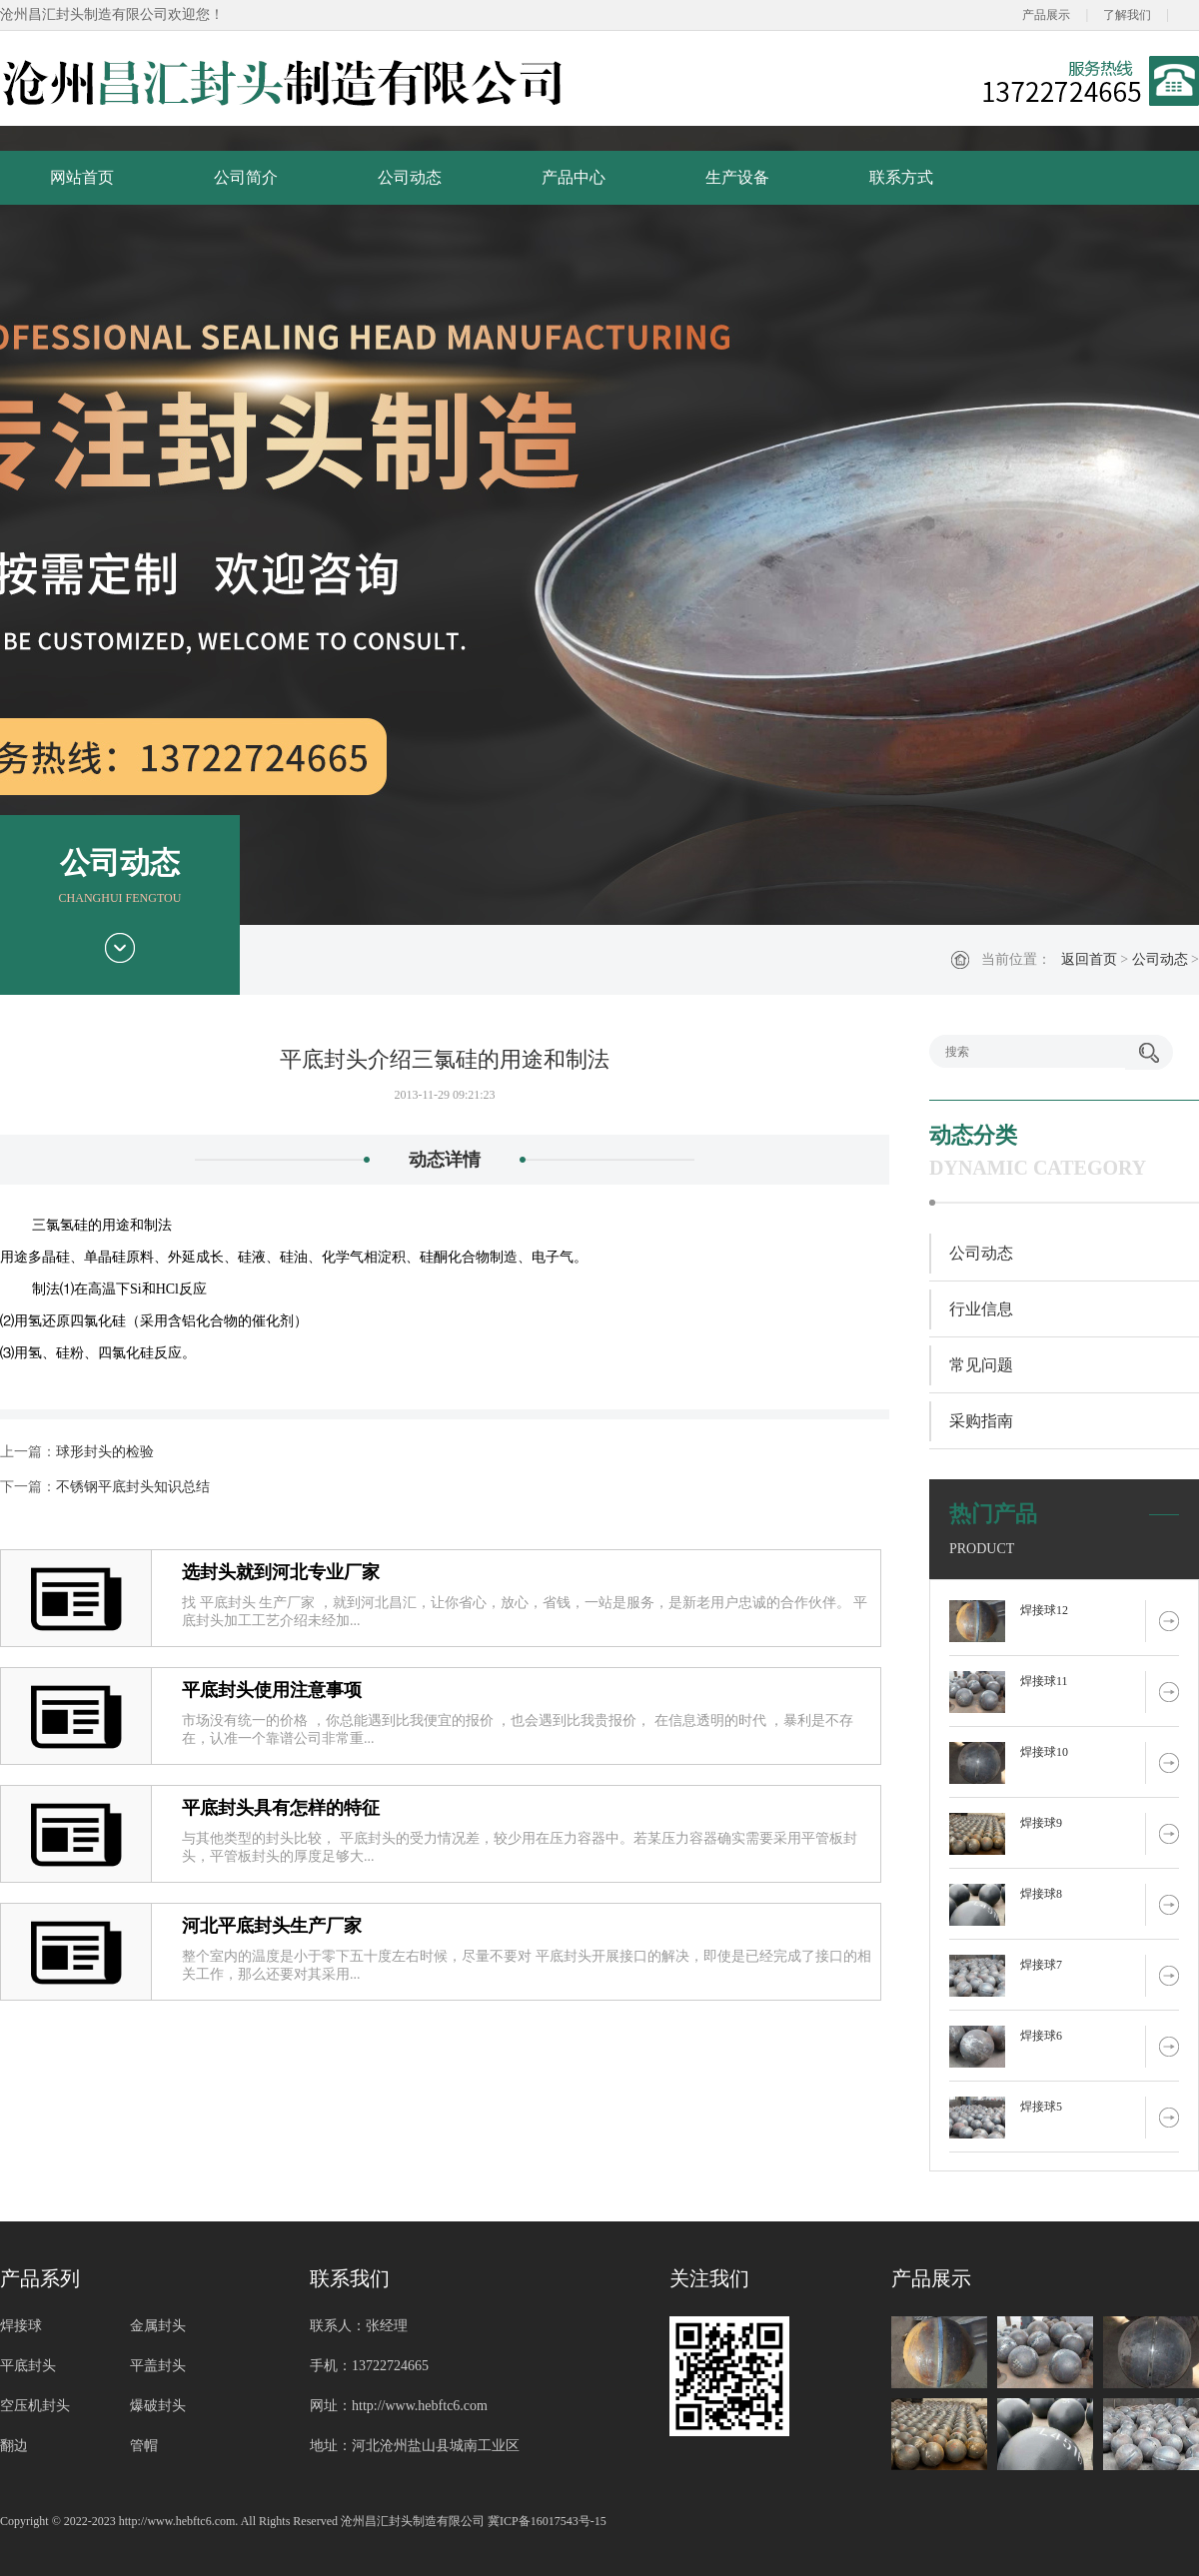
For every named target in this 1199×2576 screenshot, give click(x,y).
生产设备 (737, 177)
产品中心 (573, 177)
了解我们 (1127, 15)
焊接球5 (1041, 2107)
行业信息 (981, 1308)
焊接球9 (1041, 1823)
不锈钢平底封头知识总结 (133, 1486)
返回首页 (1089, 959)
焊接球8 (1041, 1894)
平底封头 (28, 2365)
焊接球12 (1044, 1610)
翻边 (14, 2445)
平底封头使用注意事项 (272, 1690)
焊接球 (21, 2325)
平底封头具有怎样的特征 (281, 1808)
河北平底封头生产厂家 (272, 1926)
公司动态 (410, 177)
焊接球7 (1041, 1965)
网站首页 (82, 177)
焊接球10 (1044, 1752)
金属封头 (158, 2325)
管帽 (144, 2445)
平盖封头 (158, 2365)
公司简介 (246, 177)
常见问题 (981, 1364)
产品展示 (1046, 15)
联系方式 (901, 177)
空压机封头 (35, 2405)
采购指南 (981, 1420)
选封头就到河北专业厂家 (281, 1572)
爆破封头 (158, 2405)
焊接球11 (1044, 1681)
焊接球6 (1041, 2036)
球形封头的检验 (105, 1451)
